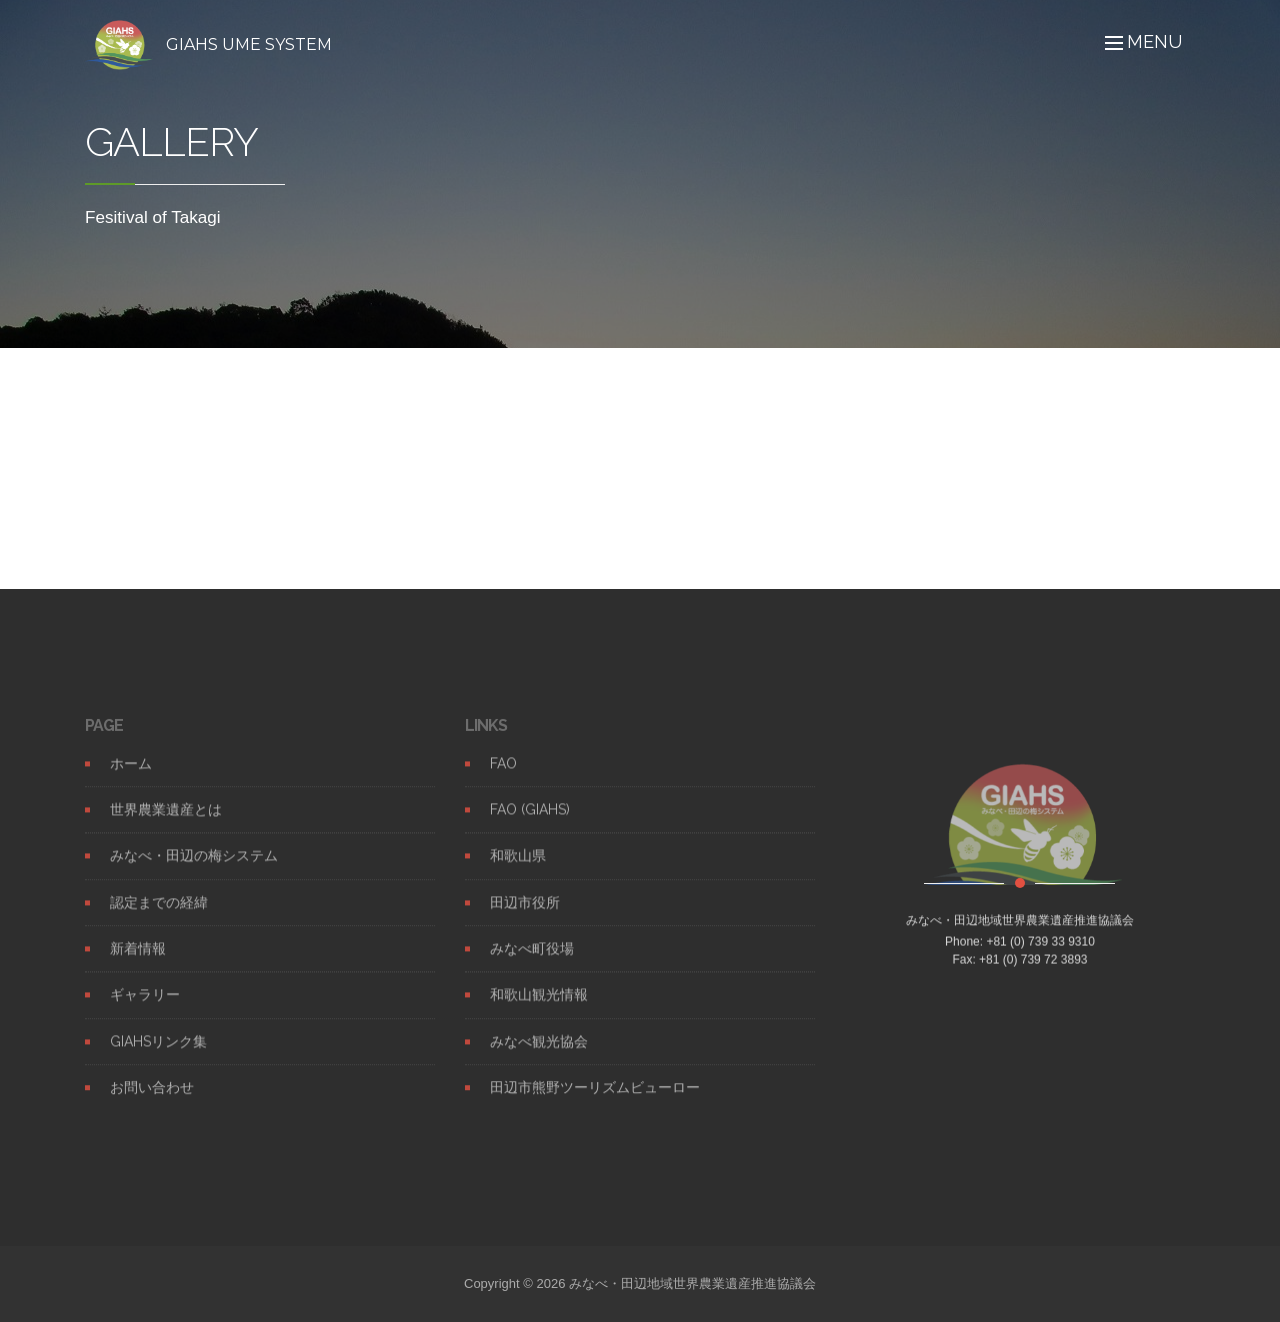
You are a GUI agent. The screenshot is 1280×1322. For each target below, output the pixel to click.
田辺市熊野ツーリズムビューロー (595, 1106)
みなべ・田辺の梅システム (194, 875)
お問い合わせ (152, 1106)
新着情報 (138, 967)
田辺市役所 (525, 921)
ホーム (131, 782)
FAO (503, 782)
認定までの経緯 (159, 921)
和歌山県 (518, 875)
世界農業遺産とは (166, 828)
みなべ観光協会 (539, 1060)
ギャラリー (145, 1014)
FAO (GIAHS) (530, 828)
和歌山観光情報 (539, 1014)
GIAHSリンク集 (158, 1060)
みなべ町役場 (532, 967)
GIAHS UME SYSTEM (249, 44)
